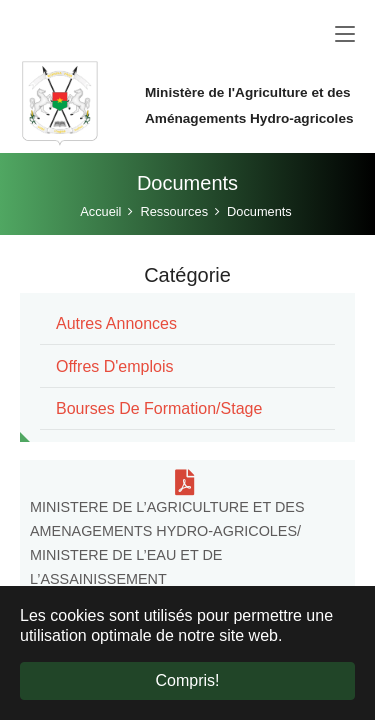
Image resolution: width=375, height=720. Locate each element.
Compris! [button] (187, 680)
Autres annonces (116, 323)
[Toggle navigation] (345, 35)
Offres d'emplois (114, 366)
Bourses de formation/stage (159, 408)
